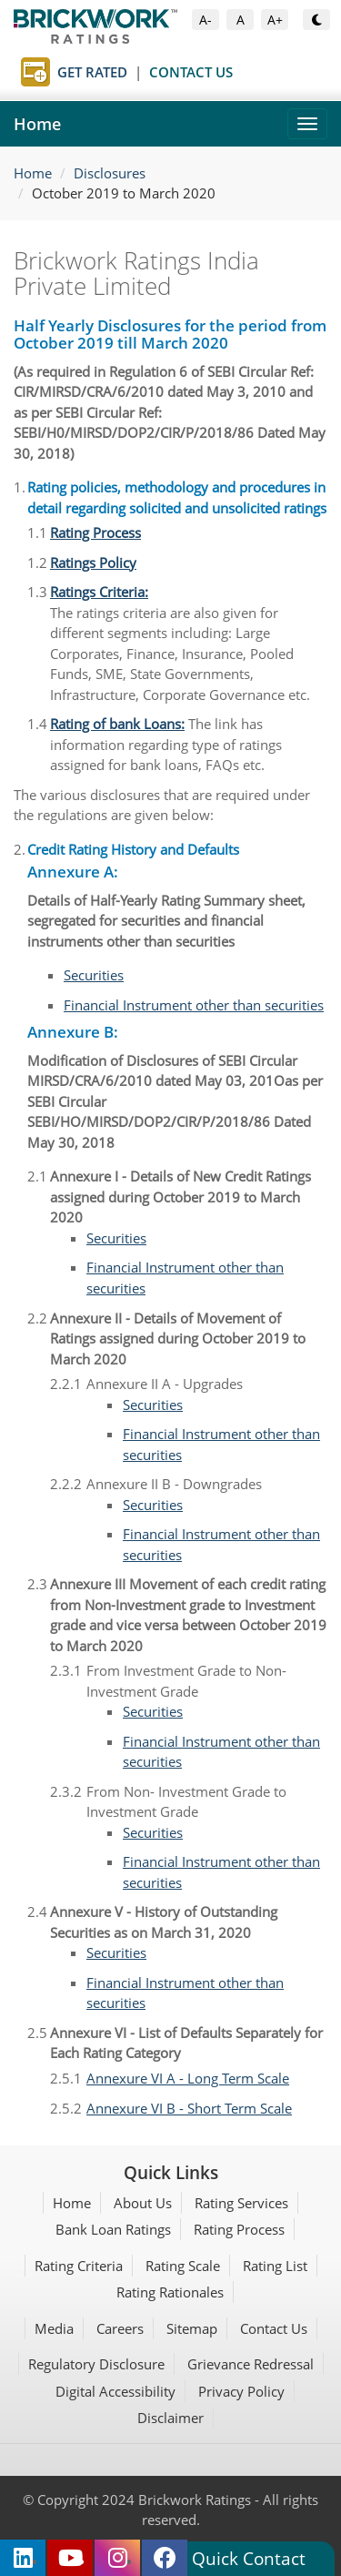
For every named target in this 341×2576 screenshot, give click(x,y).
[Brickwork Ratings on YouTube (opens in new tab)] (70, 2557)
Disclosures (109, 173)
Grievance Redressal (250, 2364)
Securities (94, 975)
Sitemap (191, 2328)
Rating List (275, 2266)
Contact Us (273, 2328)
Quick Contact (249, 2558)
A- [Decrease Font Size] (208, 18)
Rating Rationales (170, 2292)
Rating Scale (182, 2266)
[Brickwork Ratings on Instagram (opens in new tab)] (117, 2557)
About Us (143, 2203)
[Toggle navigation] (307, 123)
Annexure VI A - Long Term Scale (187, 2078)
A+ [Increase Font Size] (277, 18)
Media (54, 2328)
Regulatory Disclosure (96, 2364)
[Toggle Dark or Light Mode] (316, 19)
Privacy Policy (241, 2391)
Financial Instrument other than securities (194, 1005)
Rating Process (239, 2229)
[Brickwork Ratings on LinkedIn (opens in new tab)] (22, 2557)
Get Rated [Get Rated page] (92, 72)
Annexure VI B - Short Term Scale (189, 2108)
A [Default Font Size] (245, 18)
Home (37, 124)
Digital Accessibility (115, 2391)
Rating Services (241, 2203)
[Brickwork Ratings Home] (170, 26)
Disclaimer (170, 2418)
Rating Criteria (79, 2266)
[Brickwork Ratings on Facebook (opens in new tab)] (164, 2557)
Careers (120, 2328)
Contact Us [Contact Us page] (191, 72)
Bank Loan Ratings (113, 2229)
